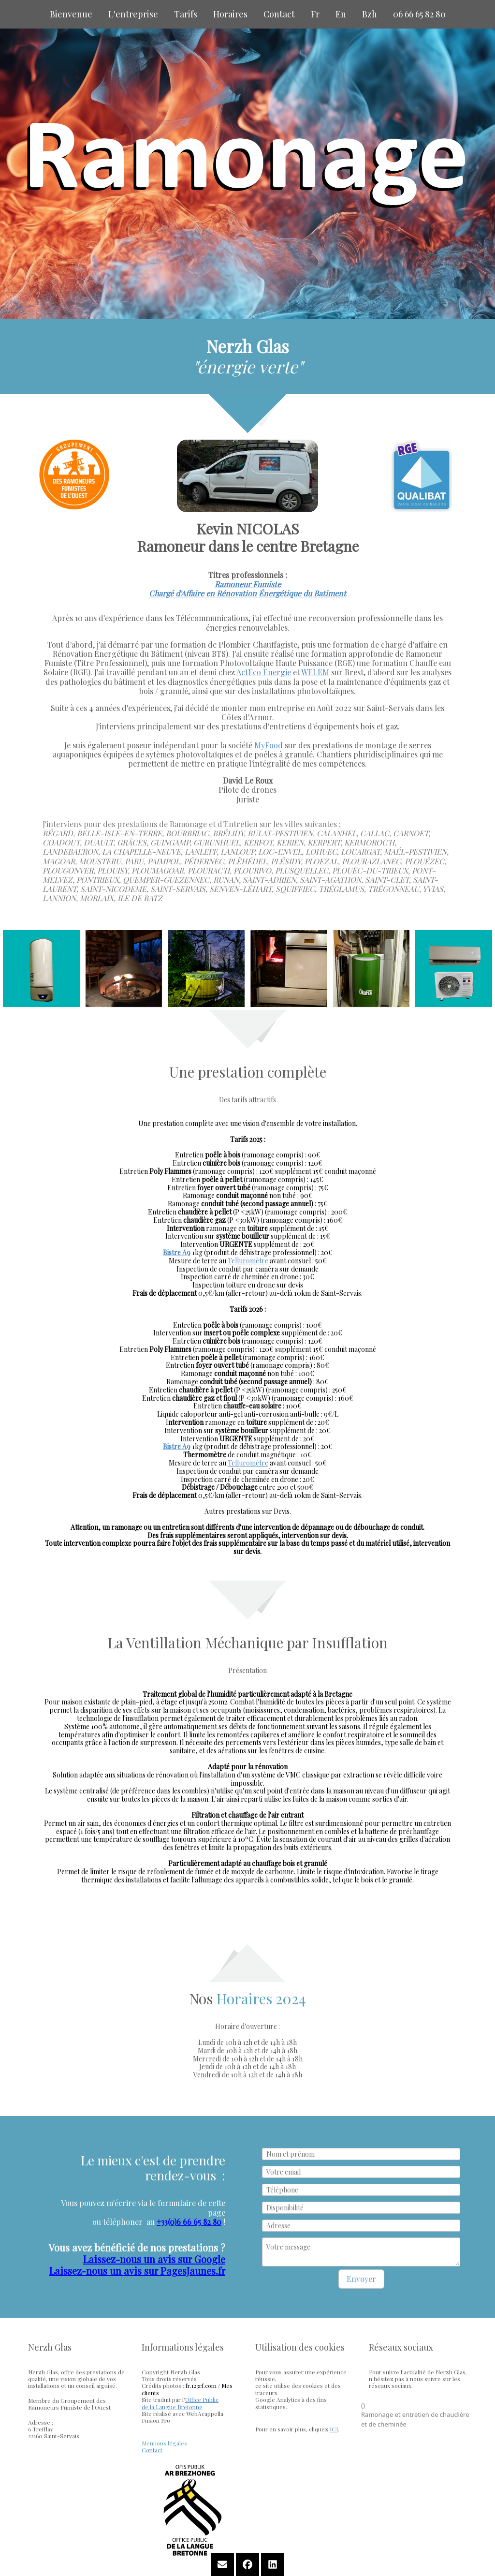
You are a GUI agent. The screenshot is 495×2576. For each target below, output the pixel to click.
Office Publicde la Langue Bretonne (180, 2403)
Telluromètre (248, 1260)
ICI (334, 2429)
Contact (152, 2450)
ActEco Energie (263, 672)
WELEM (315, 672)
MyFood (268, 745)
